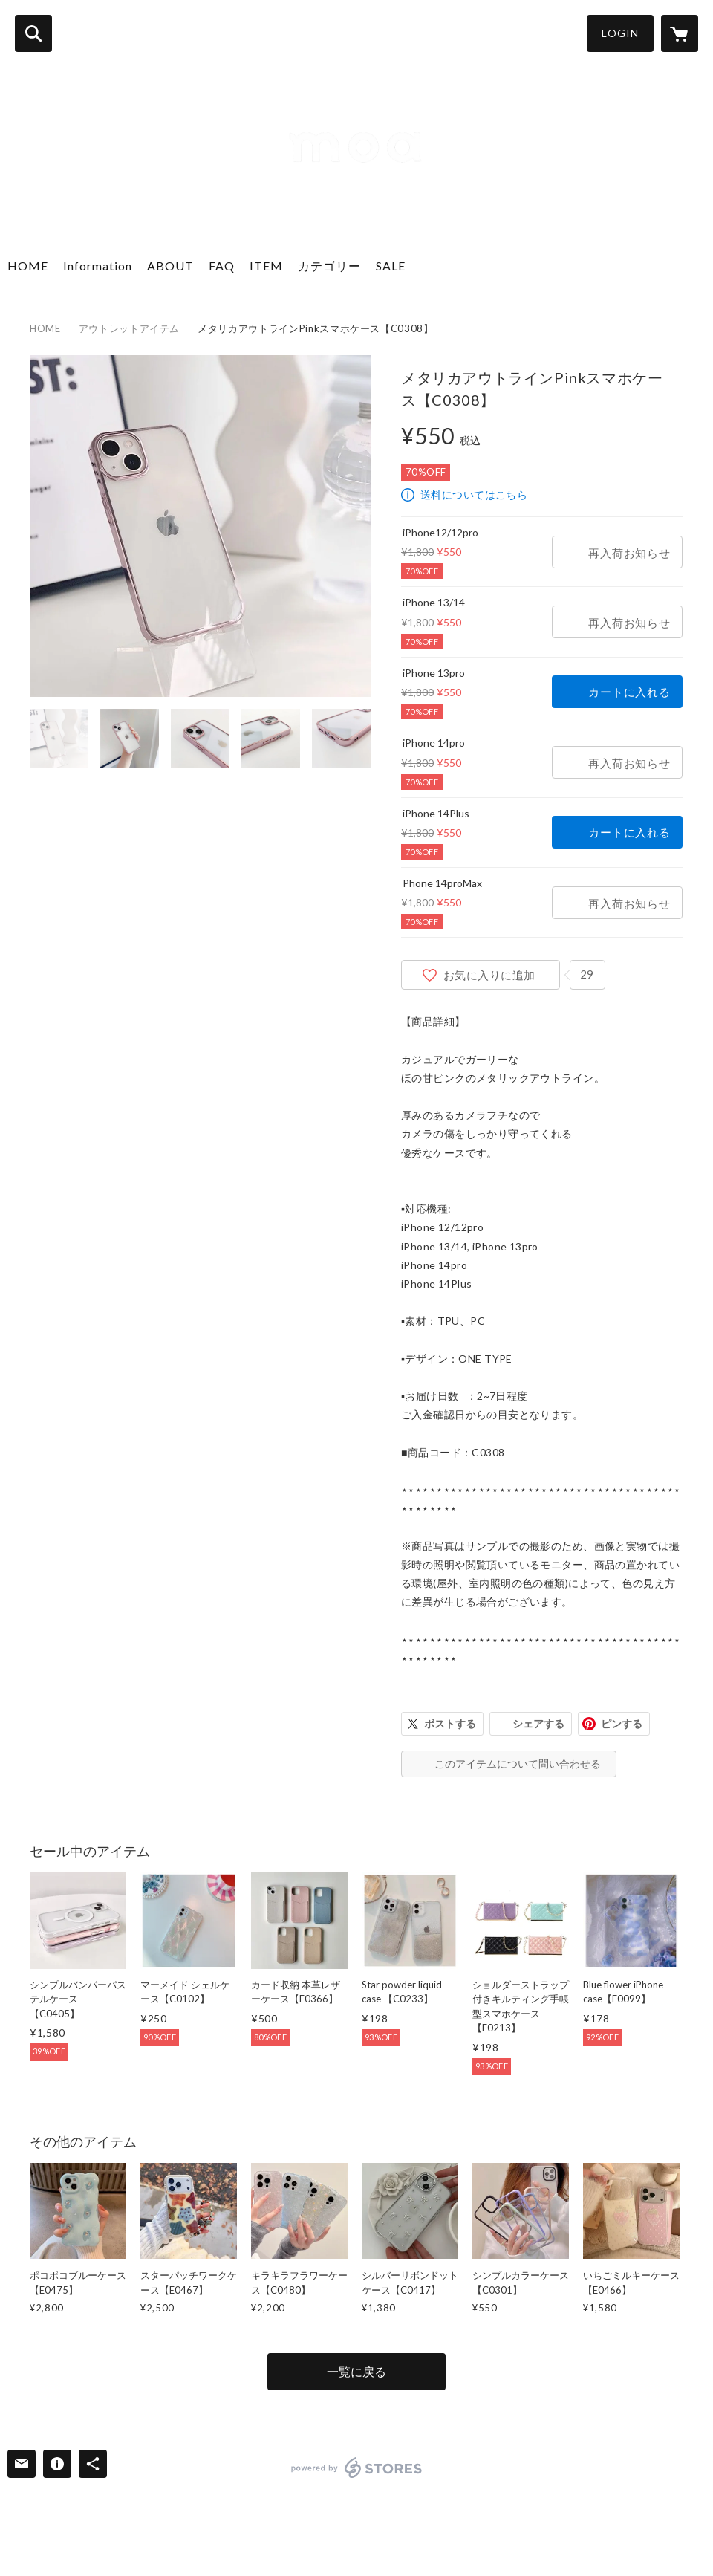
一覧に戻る (356, 2371)
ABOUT (170, 266)
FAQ (222, 266)
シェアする (538, 1723)
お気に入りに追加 (489, 975)
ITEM (266, 266)
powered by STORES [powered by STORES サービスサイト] (357, 2467)
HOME (27, 266)
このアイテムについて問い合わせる (517, 1763)
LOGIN (620, 33)
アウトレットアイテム (129, 328)
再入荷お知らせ (629, 552)
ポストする (450, 1723)
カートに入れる (629, 691)
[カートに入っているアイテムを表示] (679, 33)
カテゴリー (329, 266)
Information (97, 266)
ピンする (621, 1723)
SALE (391, 266)
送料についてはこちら (473, 494)
